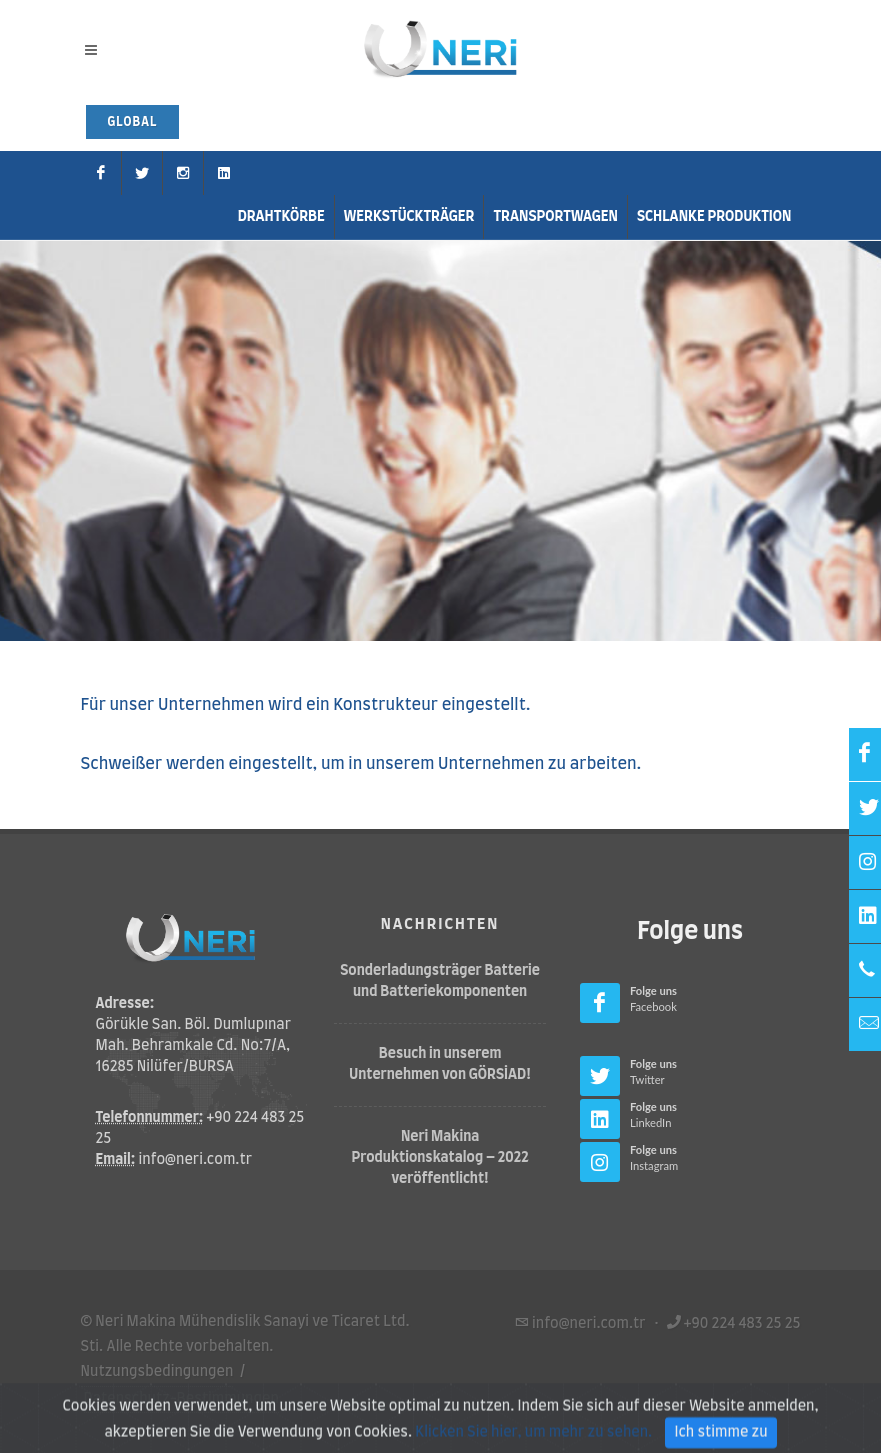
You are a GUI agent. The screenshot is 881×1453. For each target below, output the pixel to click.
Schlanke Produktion (714, 217)
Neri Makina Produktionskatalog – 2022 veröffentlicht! (440, 1158)
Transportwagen (555, 217)
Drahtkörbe (281, 217)
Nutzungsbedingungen (157, 1372)
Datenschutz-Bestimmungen (181, 1399)
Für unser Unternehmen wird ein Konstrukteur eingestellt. (306, 705)
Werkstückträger (409, 217)
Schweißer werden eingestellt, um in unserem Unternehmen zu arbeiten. (361, 764)
